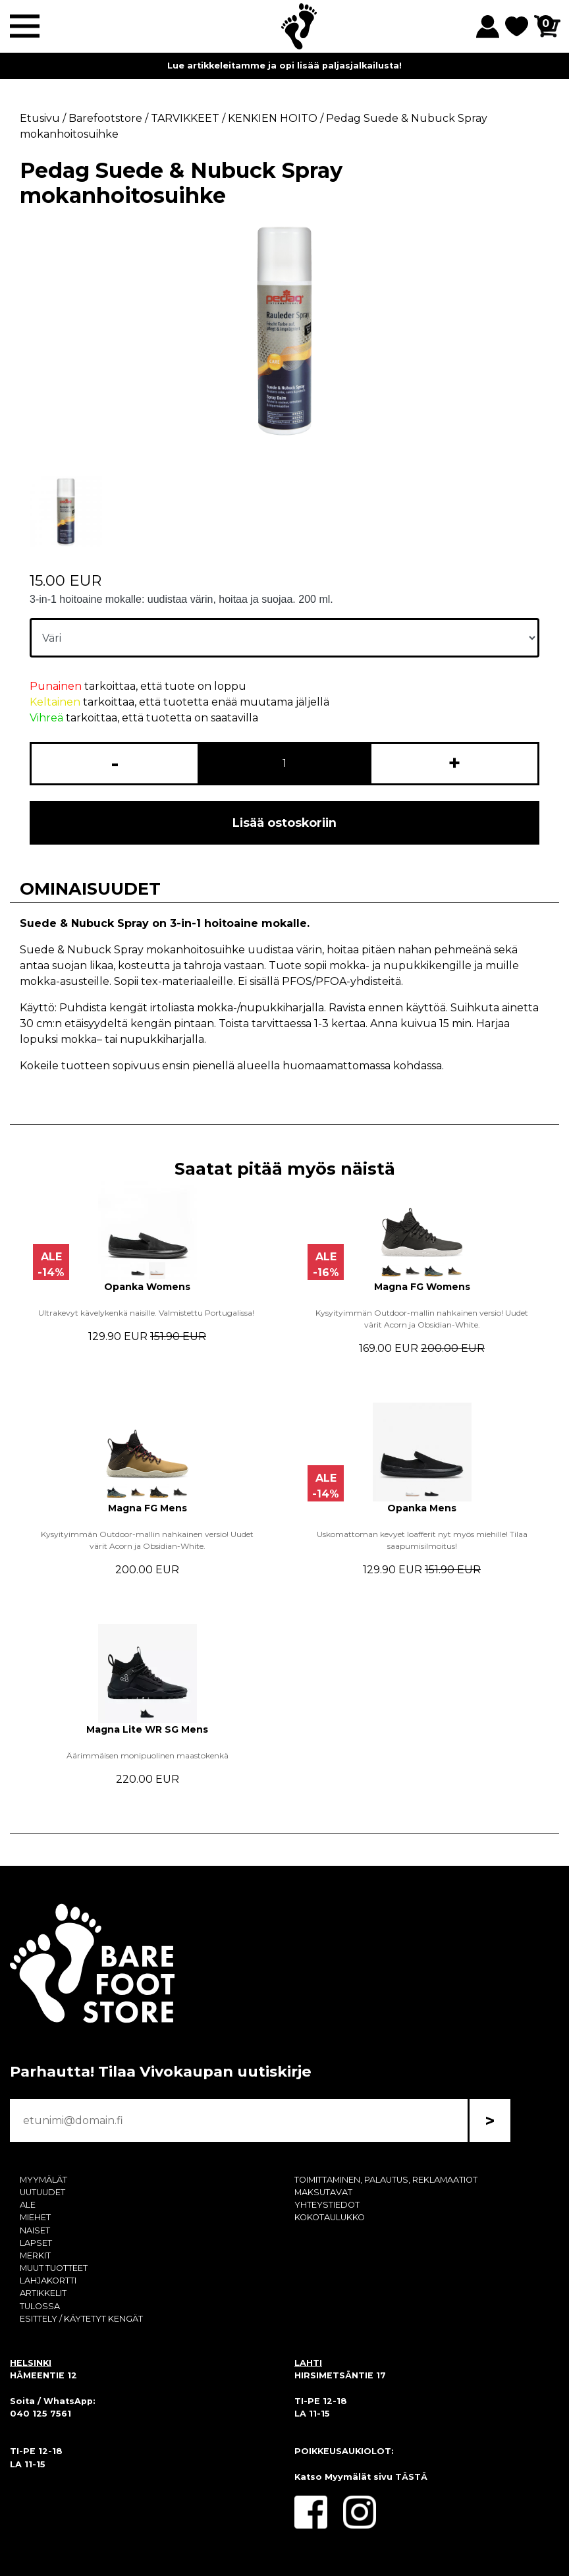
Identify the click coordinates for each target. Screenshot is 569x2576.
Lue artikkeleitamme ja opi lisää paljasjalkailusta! (284, 65)
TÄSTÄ (411, 2477)
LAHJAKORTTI (48, 2280)
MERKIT (35, 2255)
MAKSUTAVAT (323, 2192)
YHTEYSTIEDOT (327, 2205)
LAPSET (36, 2243)
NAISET (35, 2230)
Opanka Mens (421, 1508)
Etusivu (40, 118)
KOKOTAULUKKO (329, 2217)
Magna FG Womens (422, 1287)
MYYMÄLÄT (43, 2180)
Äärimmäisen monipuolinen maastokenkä (148, 1755)
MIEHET (35, 2217)
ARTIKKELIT (43, 2293)
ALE (28, 2205)
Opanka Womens (147, 1287)
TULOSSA (40, 2306)
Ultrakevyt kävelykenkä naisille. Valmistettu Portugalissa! (147, 1313)
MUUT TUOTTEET (54, 2268)
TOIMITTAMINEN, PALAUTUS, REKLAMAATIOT (385, 2180)
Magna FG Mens (147, 1508)
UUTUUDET (42, 2192)
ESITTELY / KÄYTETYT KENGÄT (81, 2319)
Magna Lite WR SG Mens (147, 1729)
